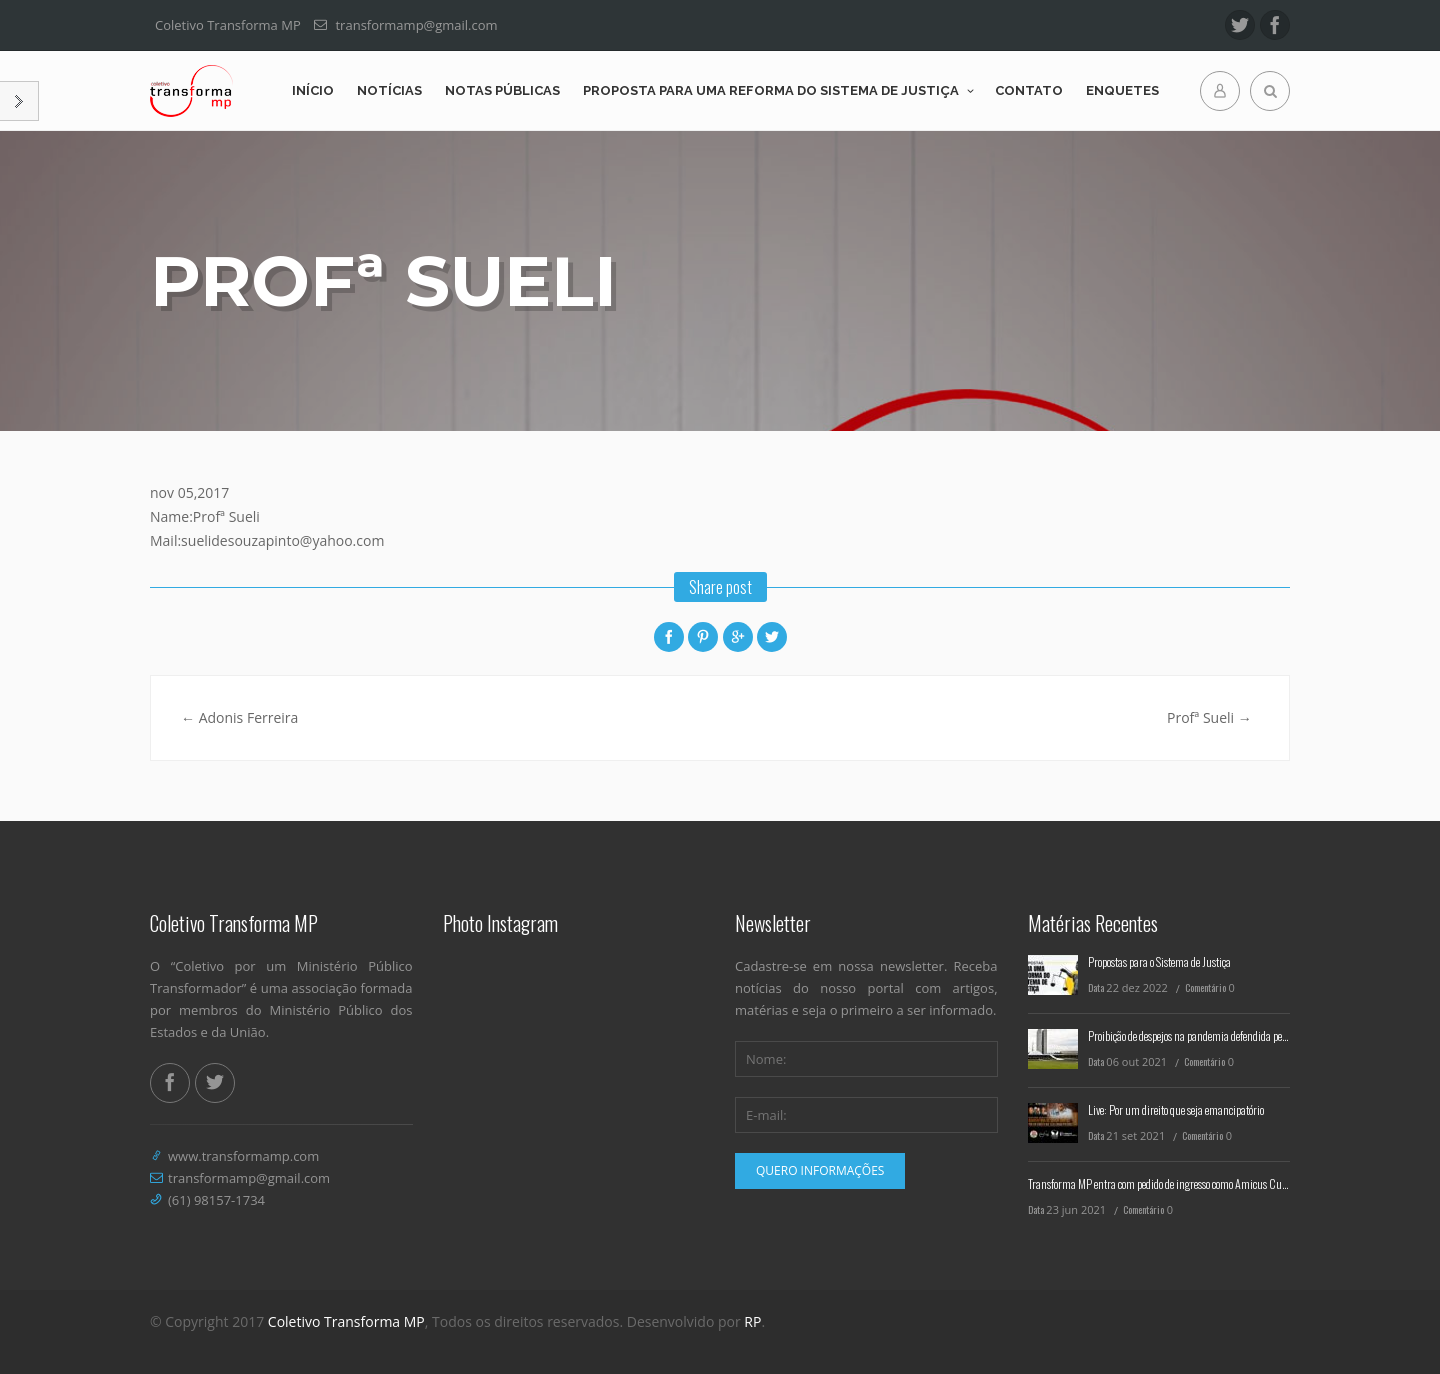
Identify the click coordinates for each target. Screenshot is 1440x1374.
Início (313, 90)
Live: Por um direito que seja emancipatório (1176, 1109)
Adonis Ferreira (239, 717)
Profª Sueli (1209, 717)
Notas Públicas (502, 90)
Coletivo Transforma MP (346, 1321)
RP (752, 1321)
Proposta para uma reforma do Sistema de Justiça (771, 90)
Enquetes (1122, 90)
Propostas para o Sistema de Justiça (1159, 961)
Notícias (389, 90)
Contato (1029, 90)
